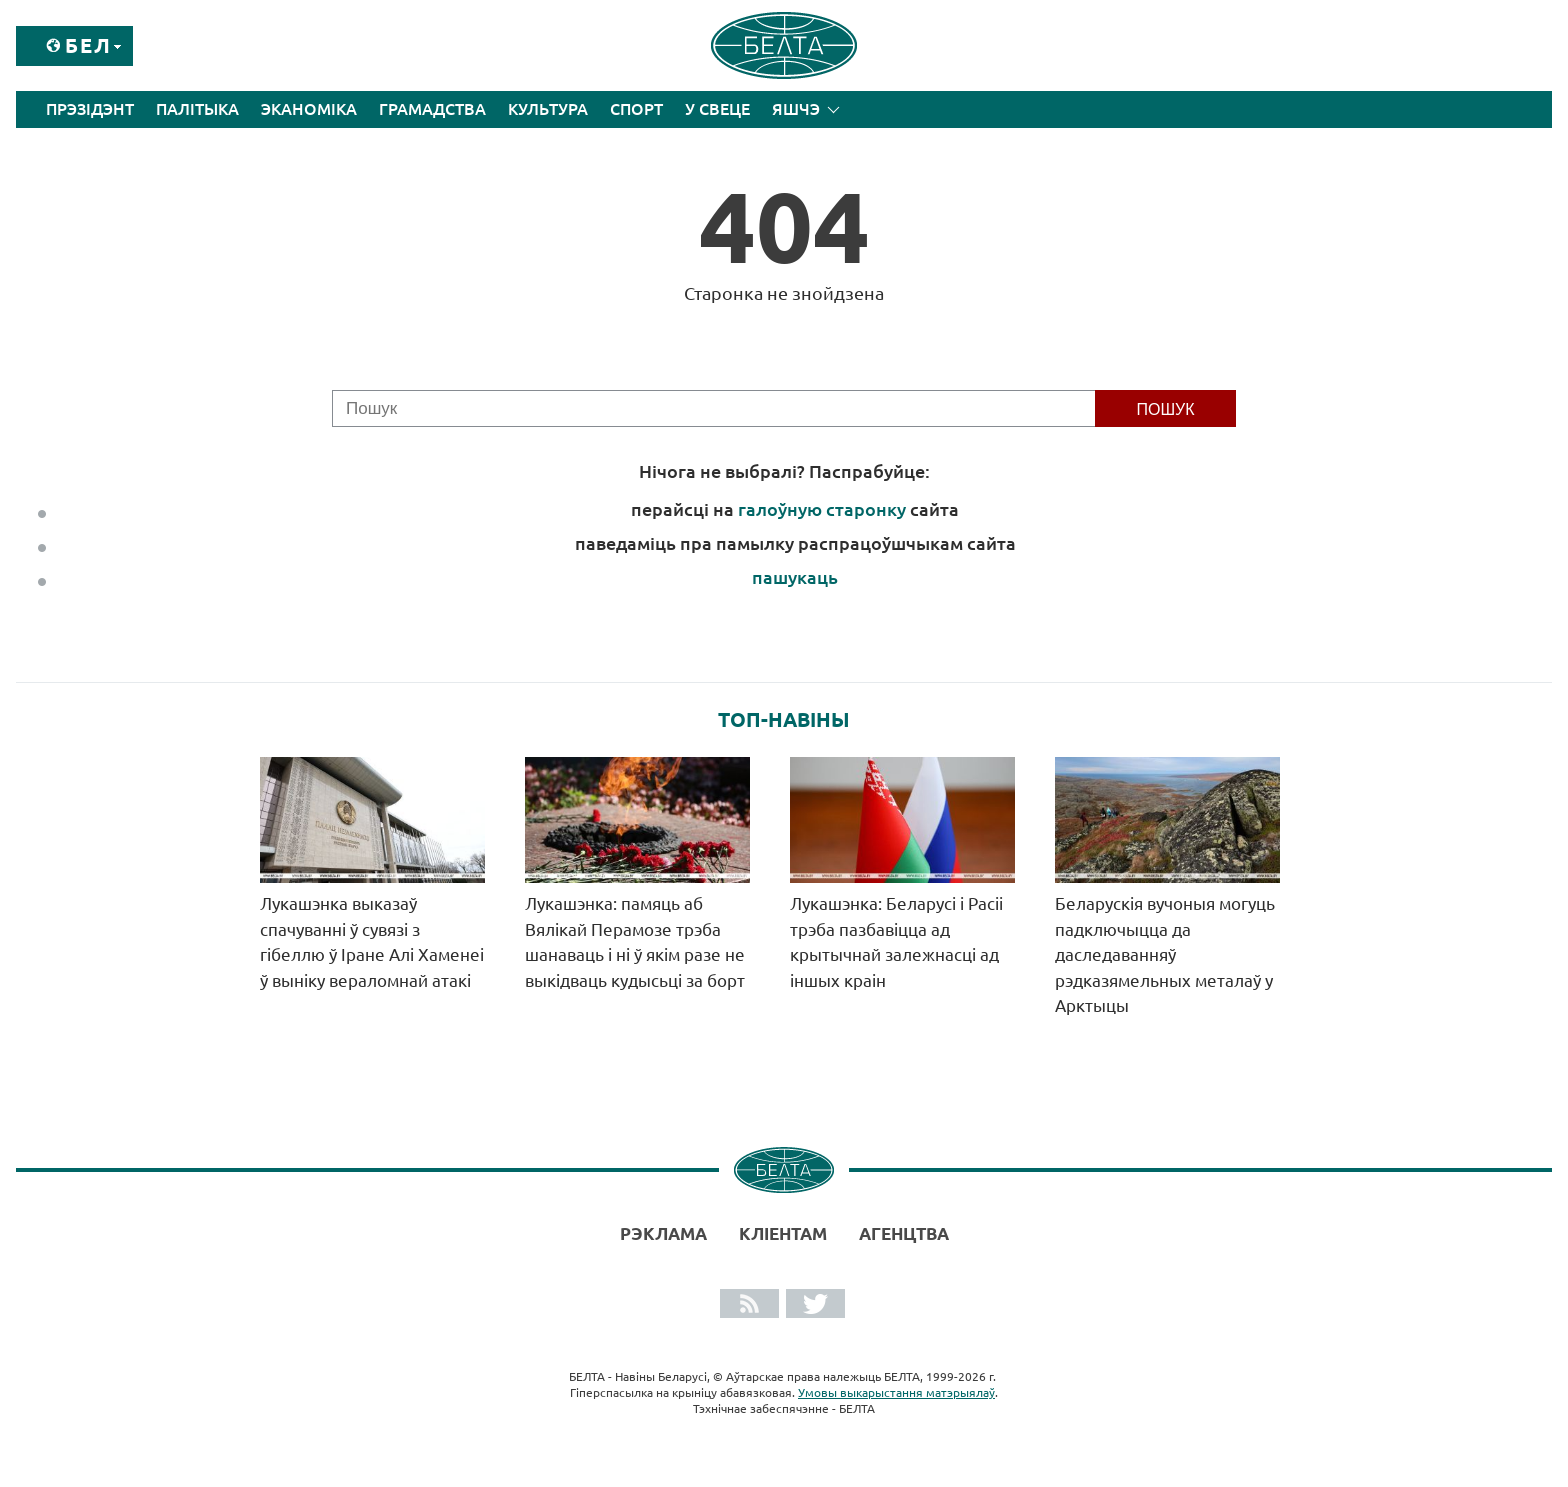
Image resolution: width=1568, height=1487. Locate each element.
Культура (548, 109)
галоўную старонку (822, 509)
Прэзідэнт (90, 109)
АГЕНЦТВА (904, 1233)
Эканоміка (309, 109)
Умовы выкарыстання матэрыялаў (896, 1392)
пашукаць (795, 577)
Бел (88, 45)
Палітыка (197, 109)
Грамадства (432, 109)
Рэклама (663, 1233)
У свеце (717, 109)
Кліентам (783, 1233)
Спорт (636, 109)
